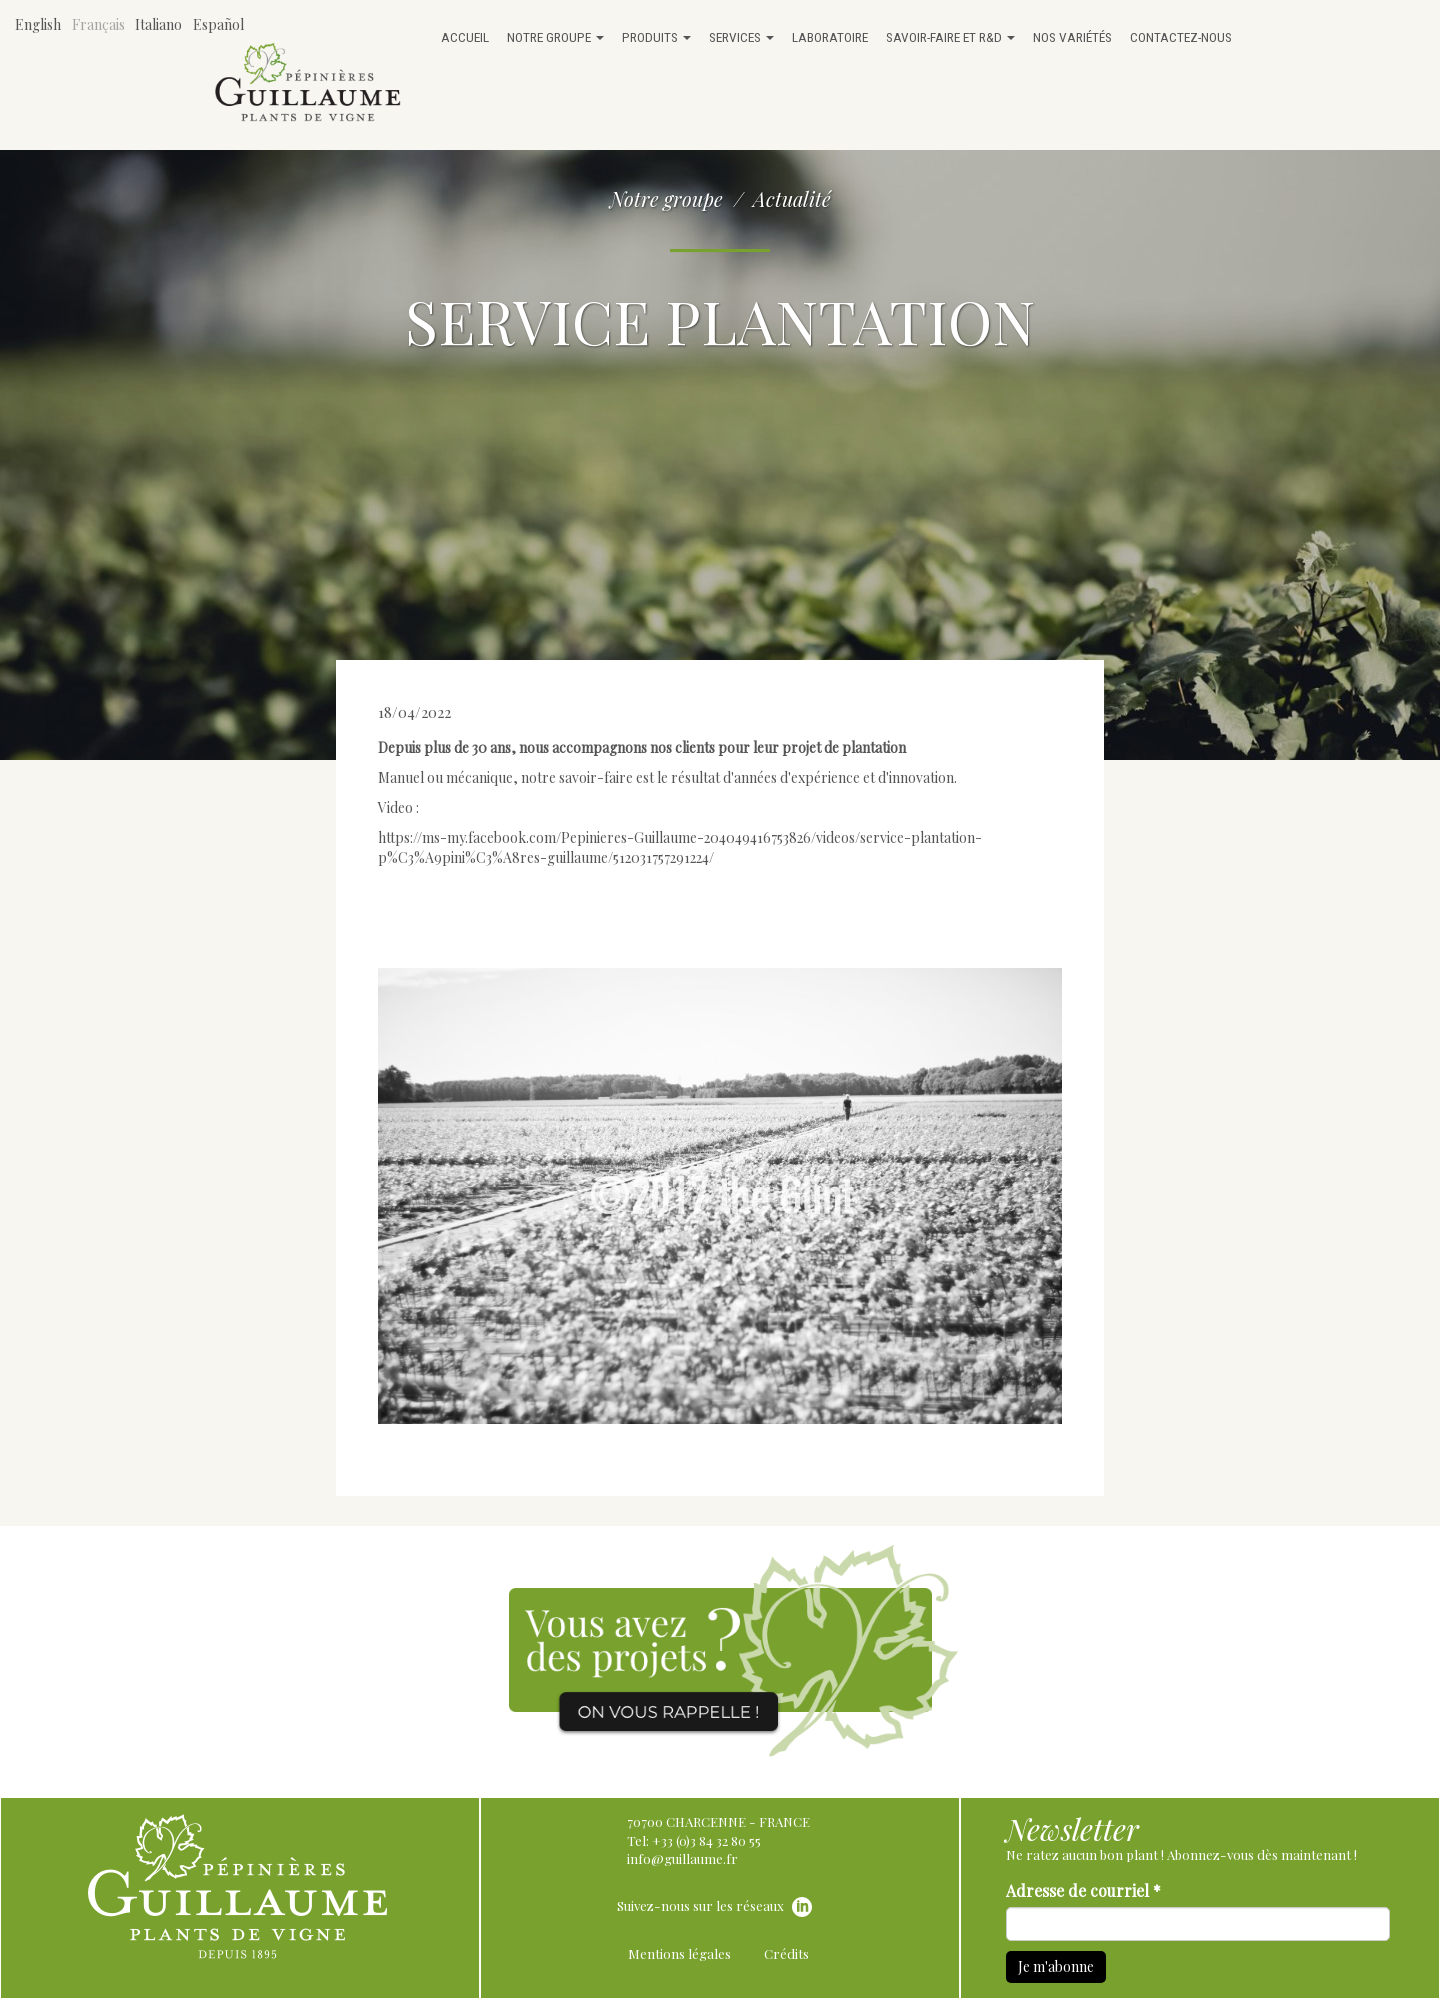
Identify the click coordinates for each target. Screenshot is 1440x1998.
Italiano (158, 24)
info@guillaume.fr (682, 1858)
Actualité (792, 198)
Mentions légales (679, 1953)
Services (741, 37)
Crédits (786, 1953)
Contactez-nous (1181, 37)
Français (98, 24)
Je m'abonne (1056, 1966)
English (38, 24)
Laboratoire (830, 37)
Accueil (465, 37)
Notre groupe (555, 37)
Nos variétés (1072, 37)
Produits (656, 37)
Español (218, 24)
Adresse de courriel (1083, 1890)
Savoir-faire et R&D (950, 37)
